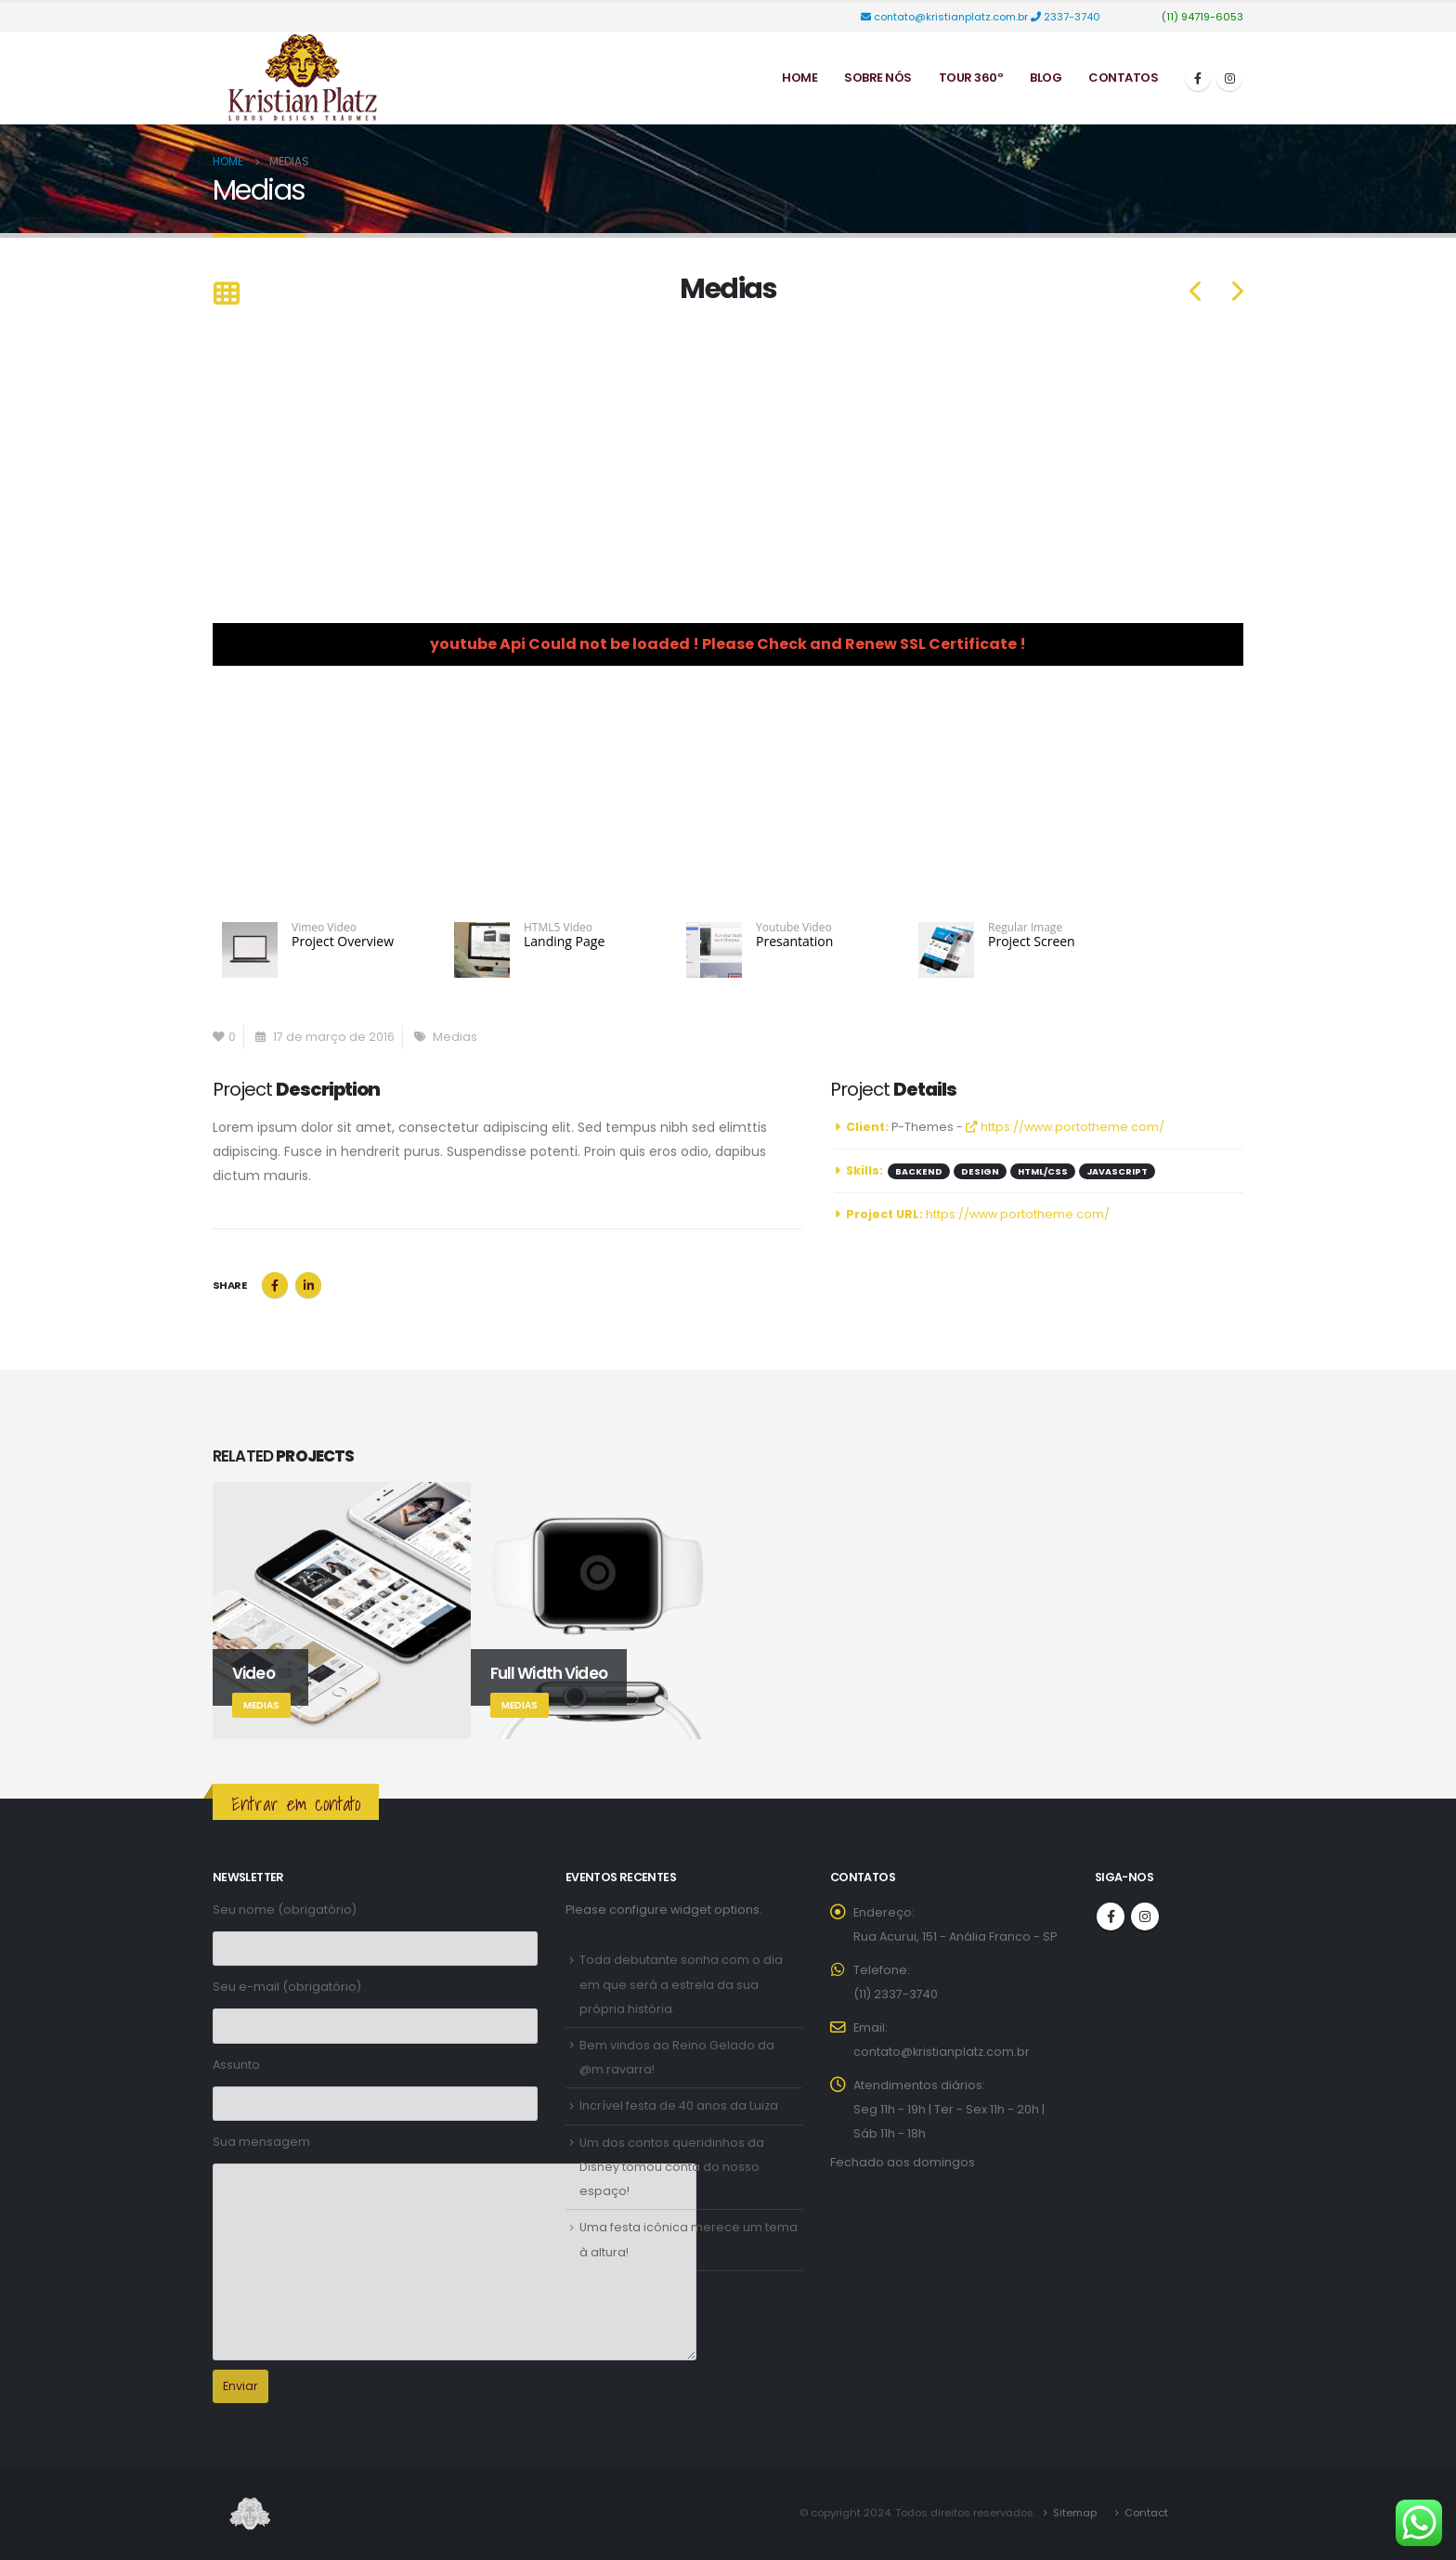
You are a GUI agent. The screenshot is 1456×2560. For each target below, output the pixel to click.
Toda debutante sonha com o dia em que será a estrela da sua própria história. (681, 1984)
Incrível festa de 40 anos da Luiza (678, 2105)
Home (799, 77)
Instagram (1145, 1916)
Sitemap (1075, 2512)
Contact (1146, 2512)
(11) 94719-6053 (1201, 16)
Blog (1045, 77)
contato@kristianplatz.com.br (946, 16)
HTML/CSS (1043, 1171)
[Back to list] (226, 295)
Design (980, 1171)
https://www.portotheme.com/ (1065, 1127)
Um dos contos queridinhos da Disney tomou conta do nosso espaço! (671, 2167)
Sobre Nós (878, 77)
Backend (918, 1171)
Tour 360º (971, 77)
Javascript (1117, 1171)
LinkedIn (308, 1285)
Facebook (275, 1285)
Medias (455, 1037)
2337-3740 (1067, 16)
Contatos (1123, 77)
